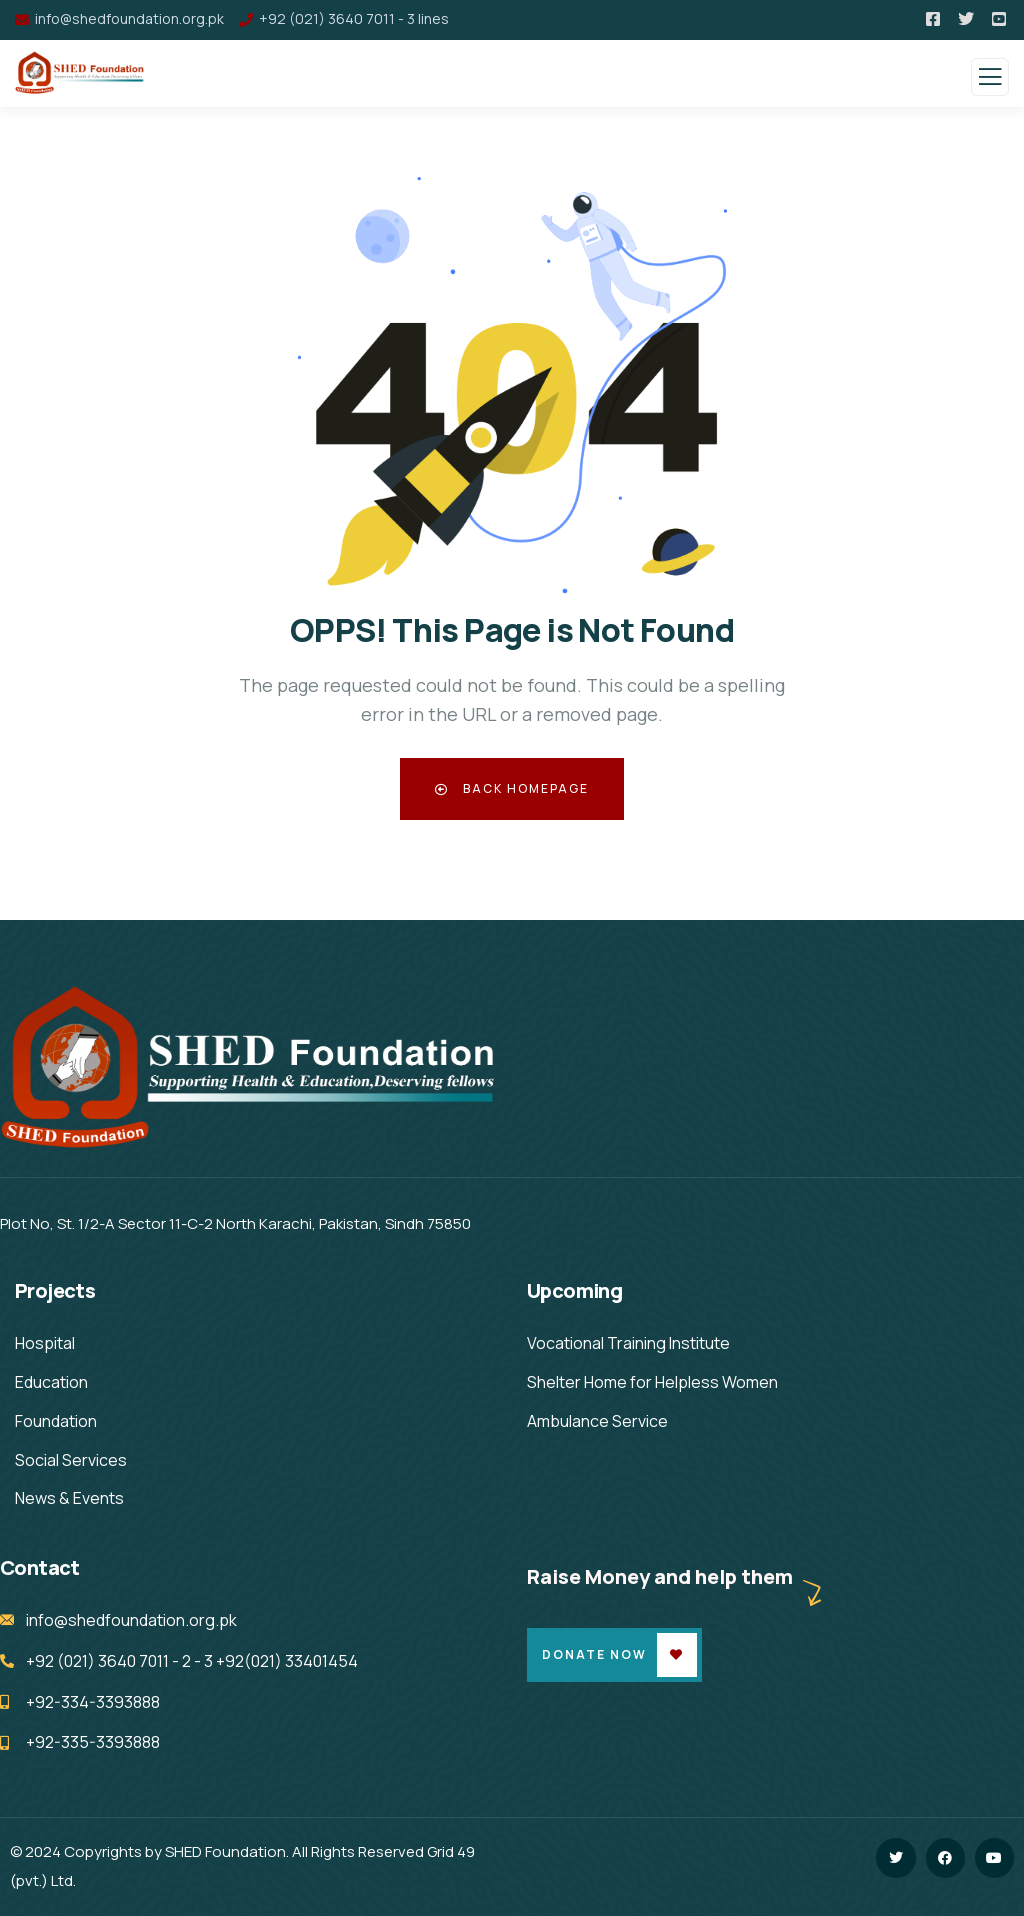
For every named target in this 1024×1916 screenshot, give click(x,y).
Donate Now (594, 1654)
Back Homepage (512, 788)
